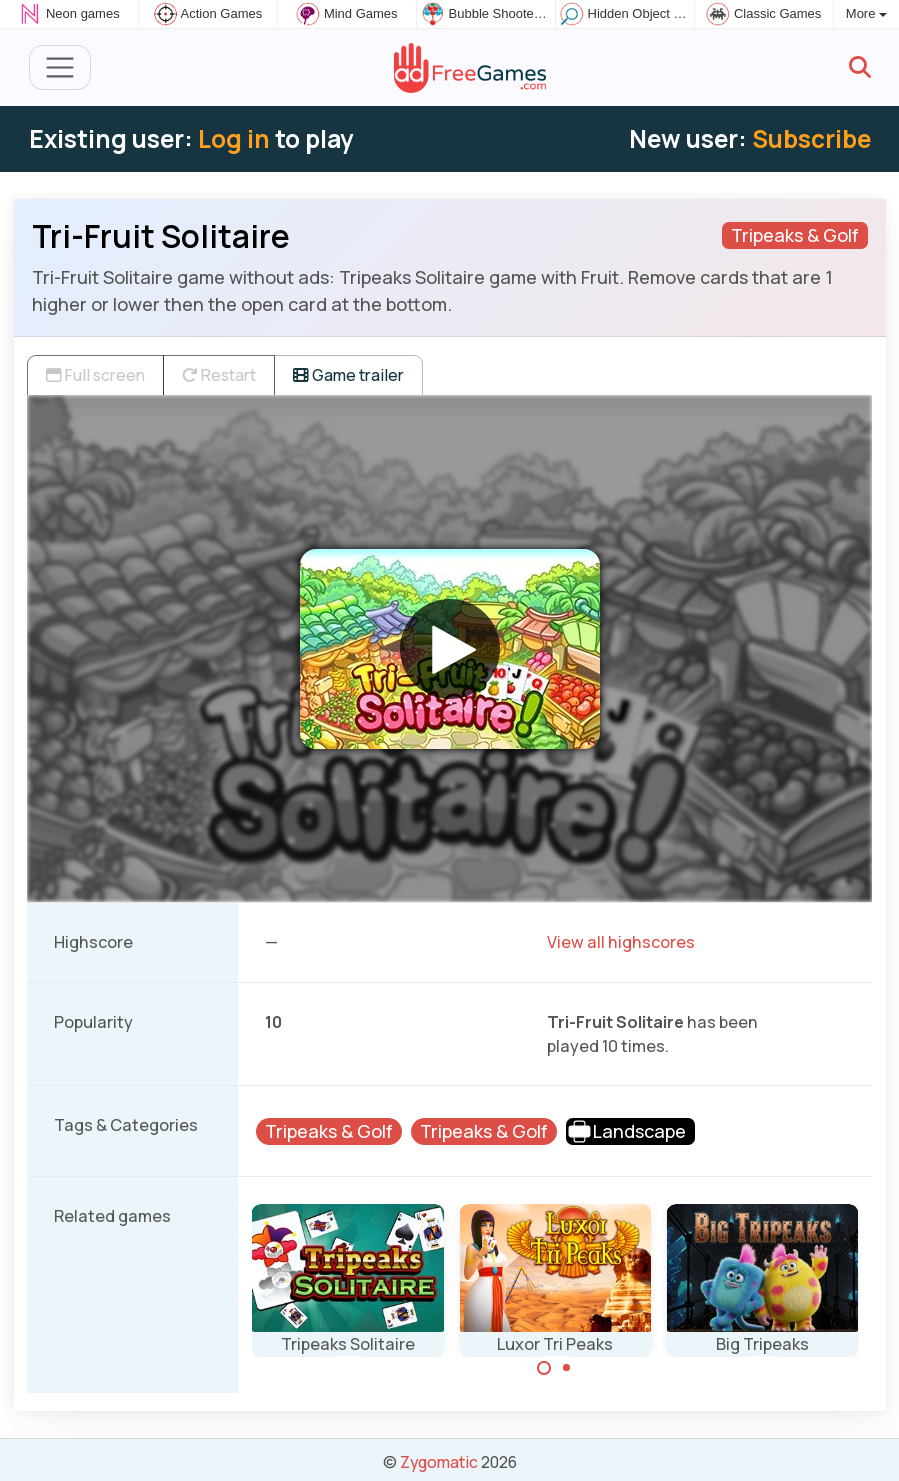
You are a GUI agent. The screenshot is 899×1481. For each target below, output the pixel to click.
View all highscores (621, 942)
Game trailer (348, 375)
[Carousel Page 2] (567, 1368)
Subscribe (811, 138)
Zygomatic (439, 1462)
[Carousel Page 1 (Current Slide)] (544, 1368)
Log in (234, 138)
